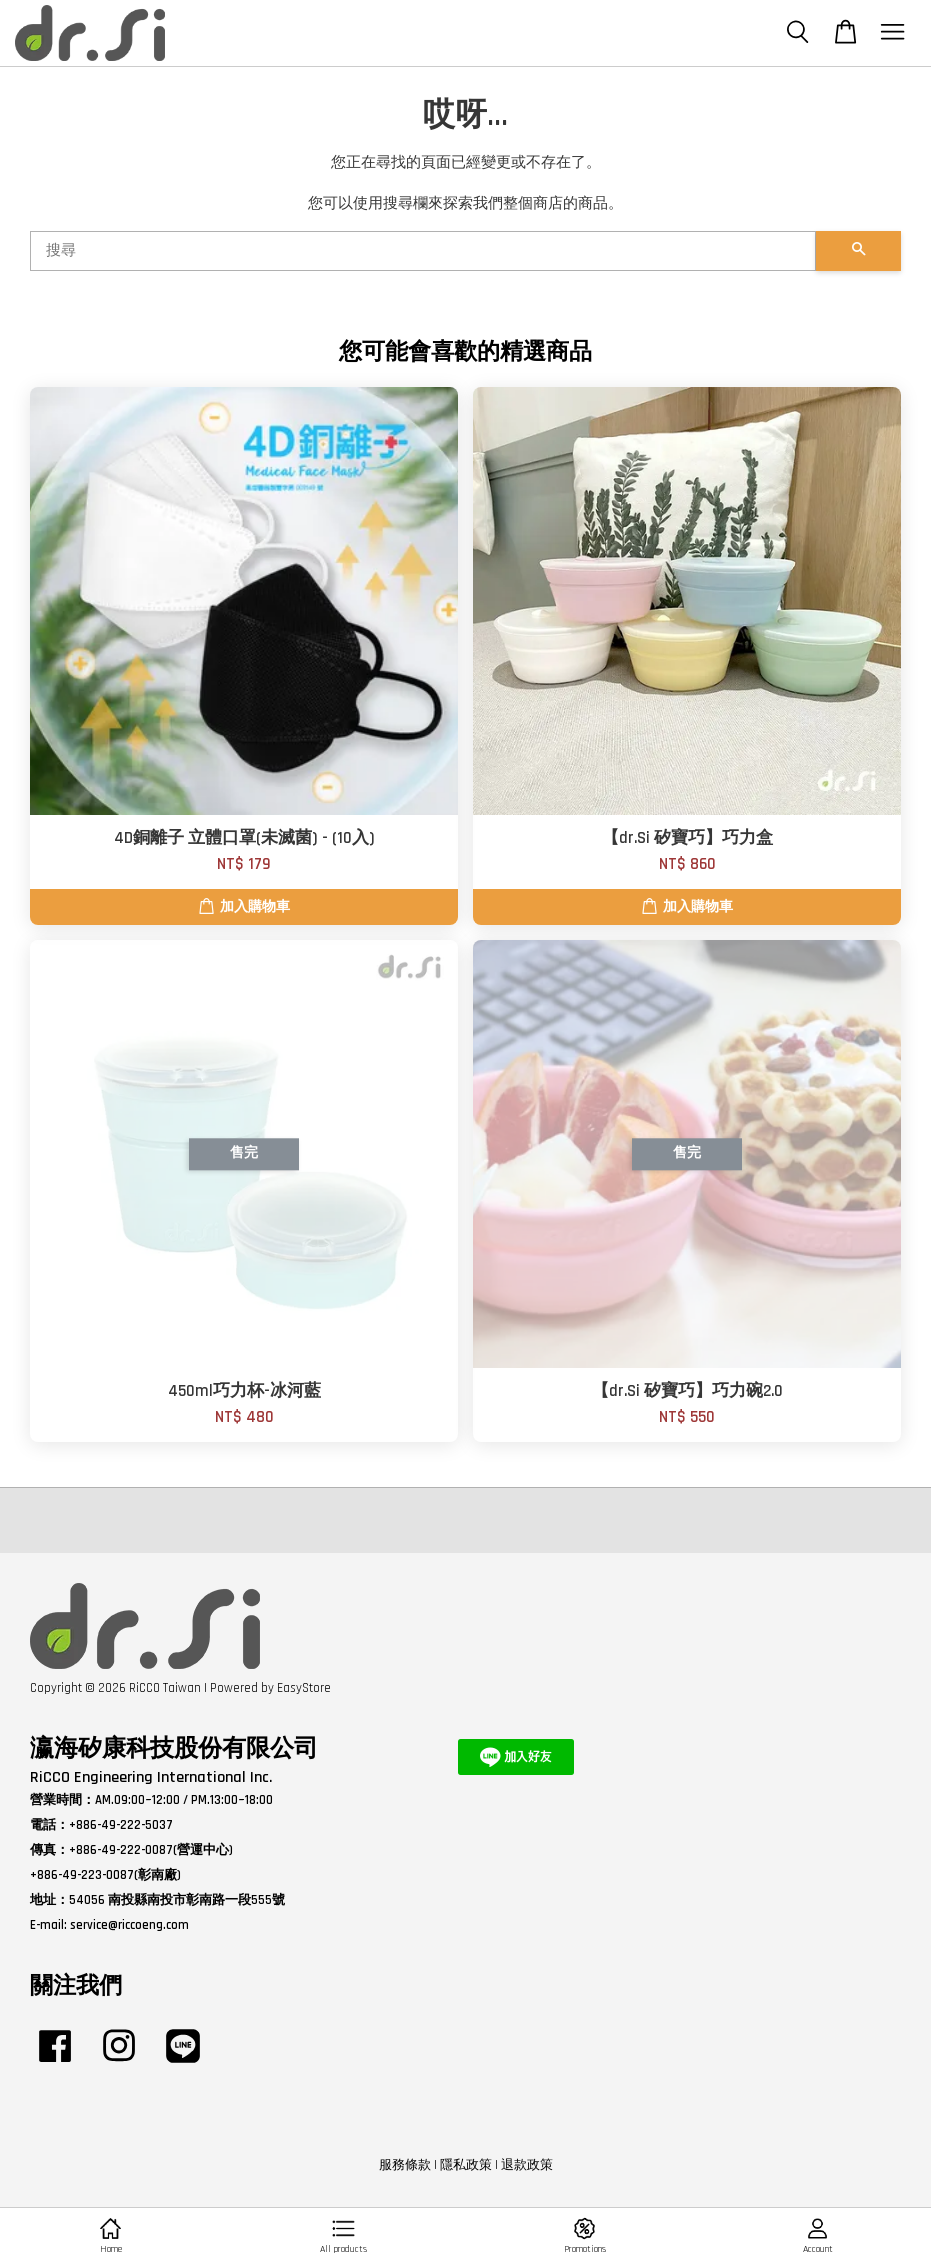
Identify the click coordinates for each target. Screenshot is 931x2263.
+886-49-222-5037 (121, 1825)
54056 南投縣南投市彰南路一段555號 (177, 1900)
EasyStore (304, 1688)
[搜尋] (423, 251)
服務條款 (405, 2165)
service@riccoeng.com (129, 1925)
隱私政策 (466, 2165)
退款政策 (527, 2165)
